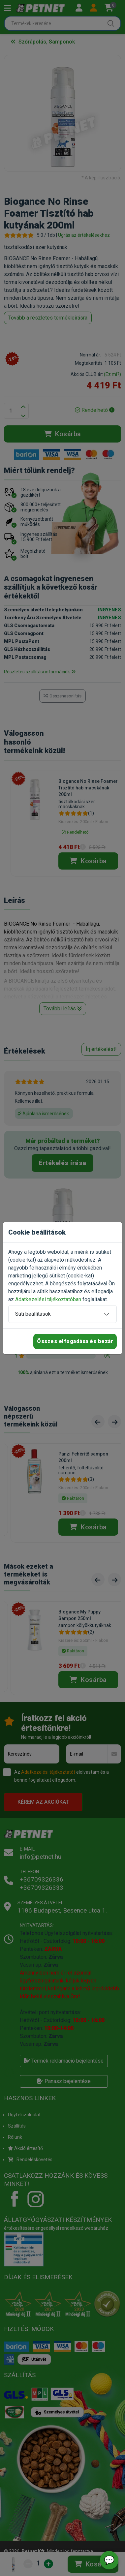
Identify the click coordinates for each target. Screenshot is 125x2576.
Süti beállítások (33, 1314)
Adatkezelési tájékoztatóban (48, 1299)
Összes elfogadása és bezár (75, 1341)
